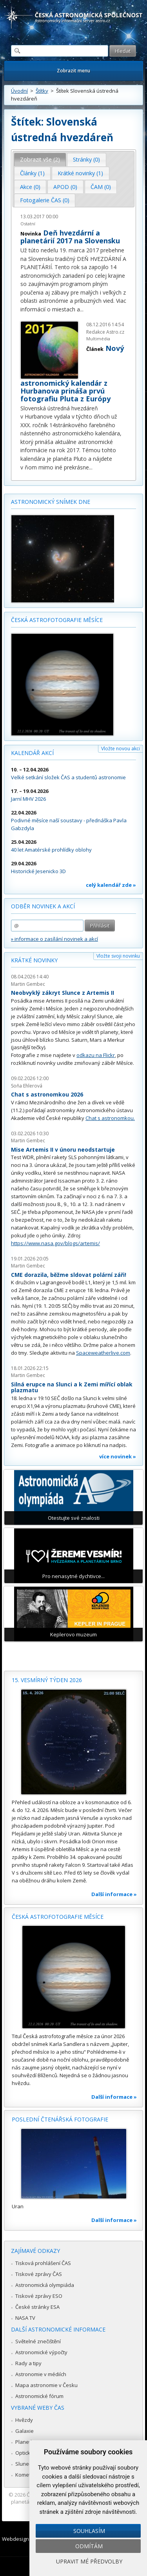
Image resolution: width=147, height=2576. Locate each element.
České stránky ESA (37, 2306)
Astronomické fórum (39, 2396)
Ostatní (27, 224)
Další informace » (114, 1894)
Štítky (42, 90)
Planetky (25, 2441)
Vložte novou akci (120, 748)
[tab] (40, 159)
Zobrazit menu (73, 70)
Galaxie (24, 2430)
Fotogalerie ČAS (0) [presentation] (44, 200)
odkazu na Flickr (95, 1055)
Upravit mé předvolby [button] (89, 2561)
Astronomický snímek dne (50, 501)
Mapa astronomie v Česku (46, 2385)
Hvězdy (24, 2419)
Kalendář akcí (32, 753)
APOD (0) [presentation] (65, 187)
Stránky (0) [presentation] (86, 159)
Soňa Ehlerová (26, 1085)
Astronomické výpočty (41, 2352)
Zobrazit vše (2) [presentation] (40, 159)
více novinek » (117, 1456)
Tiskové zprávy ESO (38, 2295)
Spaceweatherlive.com (103, 1352)
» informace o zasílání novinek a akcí (54, 938)
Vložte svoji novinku (118, 956)
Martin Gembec (28, 984)
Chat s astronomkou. (110, 1118)
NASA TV (25, 2317)
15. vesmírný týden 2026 (47, 1680)
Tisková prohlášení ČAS (43, 2263)
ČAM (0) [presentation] (101, 187)
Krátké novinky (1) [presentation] (80, 173)
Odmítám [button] (89, 2546)
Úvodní (19, 90)
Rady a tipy (28, 2363)
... (81, 309)
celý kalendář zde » (111, 884)
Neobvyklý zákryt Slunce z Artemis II (62, 992)
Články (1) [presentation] (32, 173)
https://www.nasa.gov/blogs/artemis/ (55, 1243)
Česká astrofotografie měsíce (57, 620)
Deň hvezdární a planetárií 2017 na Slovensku (70, 236)
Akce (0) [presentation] (30, 187)
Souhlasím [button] (89, 2531)
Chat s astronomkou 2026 (47, 1094)
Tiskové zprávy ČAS (38, 2274)
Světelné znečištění (38, 2341)
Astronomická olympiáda (44, 2284)
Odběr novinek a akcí (43, 906)
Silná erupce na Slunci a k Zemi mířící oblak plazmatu (71, 1387)
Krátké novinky (34, 960)
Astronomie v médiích (40, 2374)
